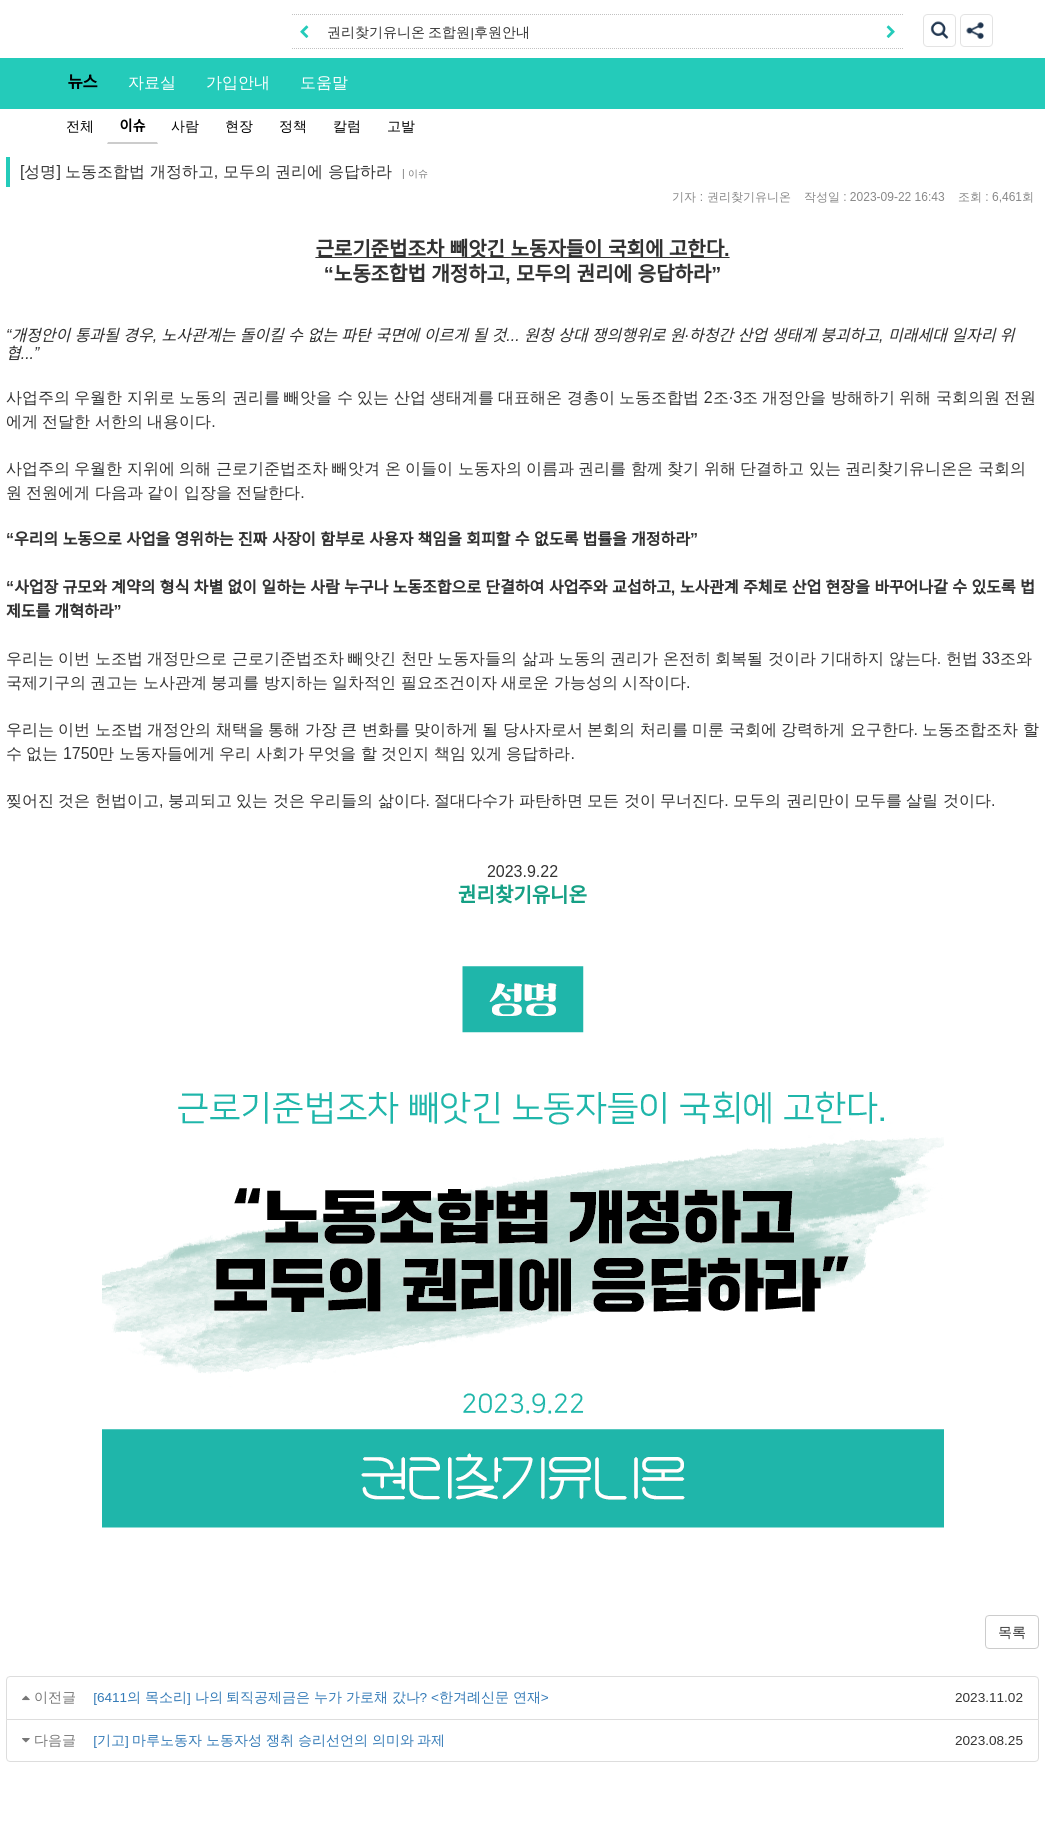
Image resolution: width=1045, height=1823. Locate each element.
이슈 (133, 126)
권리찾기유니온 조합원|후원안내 (428, 32)
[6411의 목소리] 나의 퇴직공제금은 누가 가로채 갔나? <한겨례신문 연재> (320, 1697)
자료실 (152, 82)
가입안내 (238, 82)
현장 (239, 126)
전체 (80, 126)
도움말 (324, 82)
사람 (185, 126)
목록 (1012, 1632)
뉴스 (83, 82)
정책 (293, 126)
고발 (401, 126)
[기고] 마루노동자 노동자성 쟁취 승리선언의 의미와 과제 (269, 1740)
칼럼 (347, 126)
